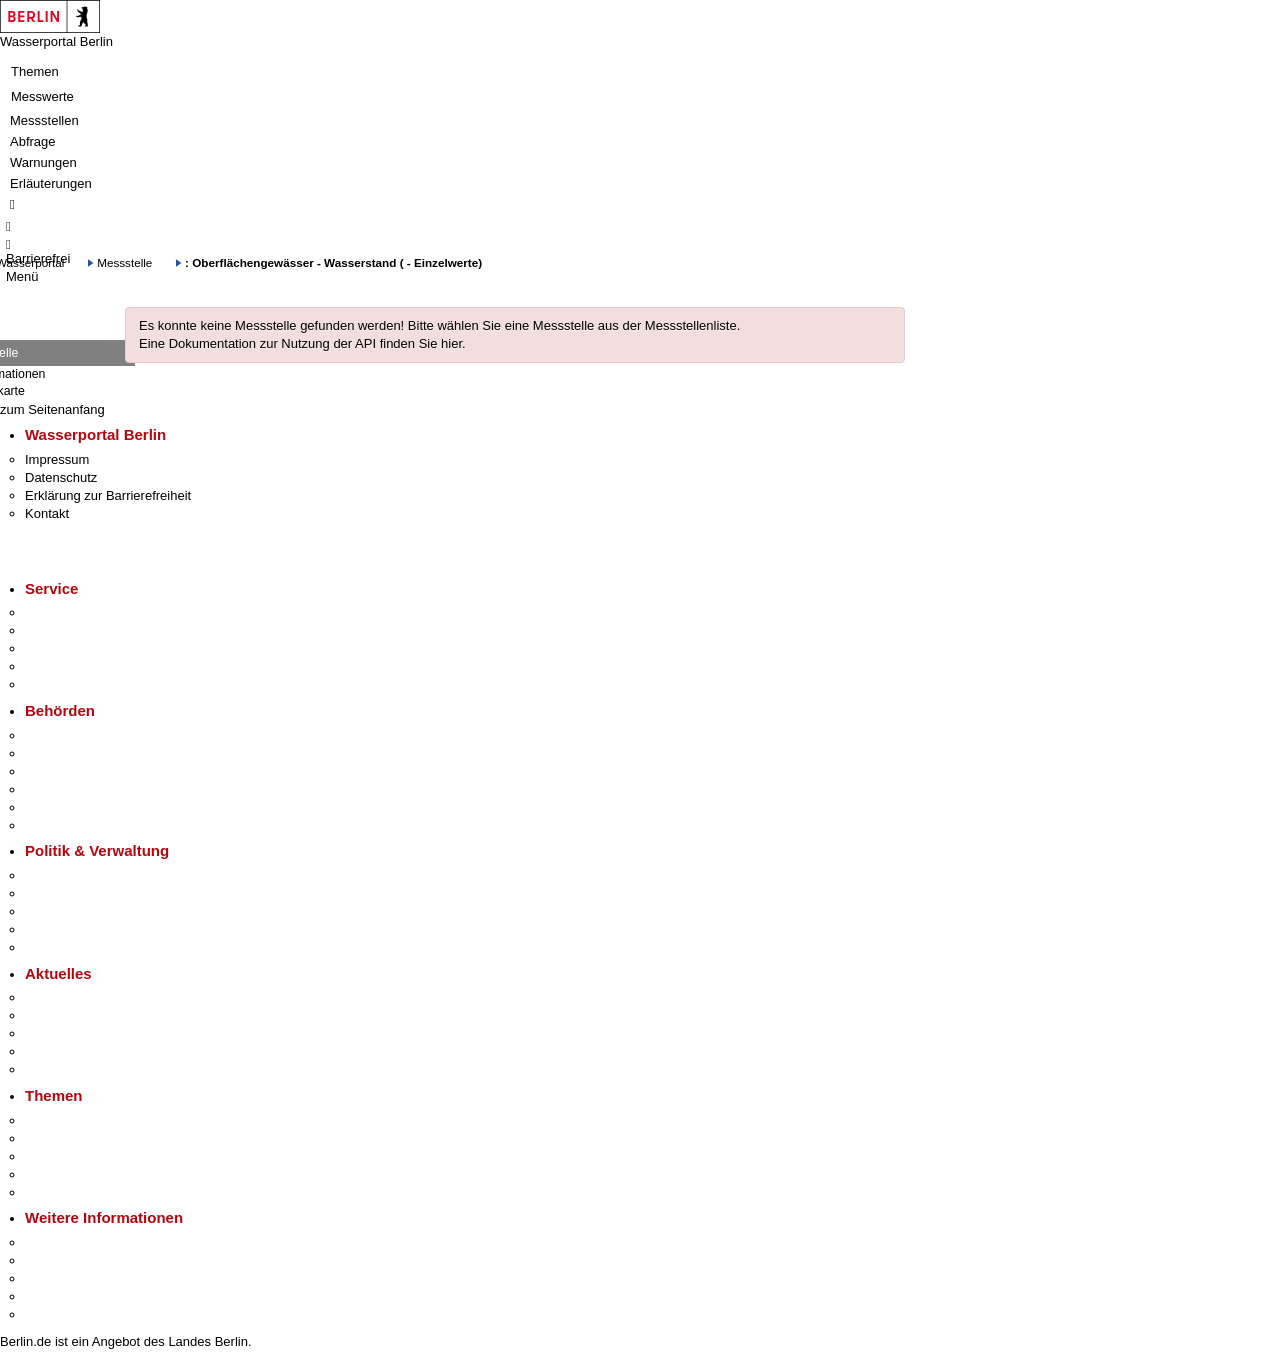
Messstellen (44, 120)
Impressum (57, 459)
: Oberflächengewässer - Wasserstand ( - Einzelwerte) (333, 262)
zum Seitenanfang (52, 409)
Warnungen (43, 162)
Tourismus (54, 1260)
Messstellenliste (691, 325)
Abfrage (33, 141)
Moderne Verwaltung (84, 1156)
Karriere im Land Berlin (91, 893)
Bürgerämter (61, 789)
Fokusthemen (64, 1120)
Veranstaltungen (72, 1033)
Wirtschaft (54, 1278)
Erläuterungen (51, 183)
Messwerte (42, 96)
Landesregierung (74, 875)
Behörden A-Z (65, 735)
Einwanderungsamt (80, 825)
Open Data (56, 929)
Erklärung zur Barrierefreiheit (108, 495)
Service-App (60, 612)
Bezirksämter (63, 771)
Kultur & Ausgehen (79, 1242)
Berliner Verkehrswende (94, 1138)
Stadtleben (56, 1296)
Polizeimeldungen (76, 1015)
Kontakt (47, 513)
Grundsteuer (61, 1192)
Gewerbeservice (72, 684)
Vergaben (53, 947)
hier (451, 343)
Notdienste (56, 666)
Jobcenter (53, 807)
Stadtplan (52, 1314)
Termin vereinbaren (80, 630)
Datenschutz (61, 477)
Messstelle (124, 262)
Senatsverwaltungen (84, 753)
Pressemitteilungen (80, 997)
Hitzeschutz (58, 1069)
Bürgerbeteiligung (76, 911)
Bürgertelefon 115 (76, 648)
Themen (35, 71)
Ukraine (47, 1051)
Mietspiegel (58, 1174)
